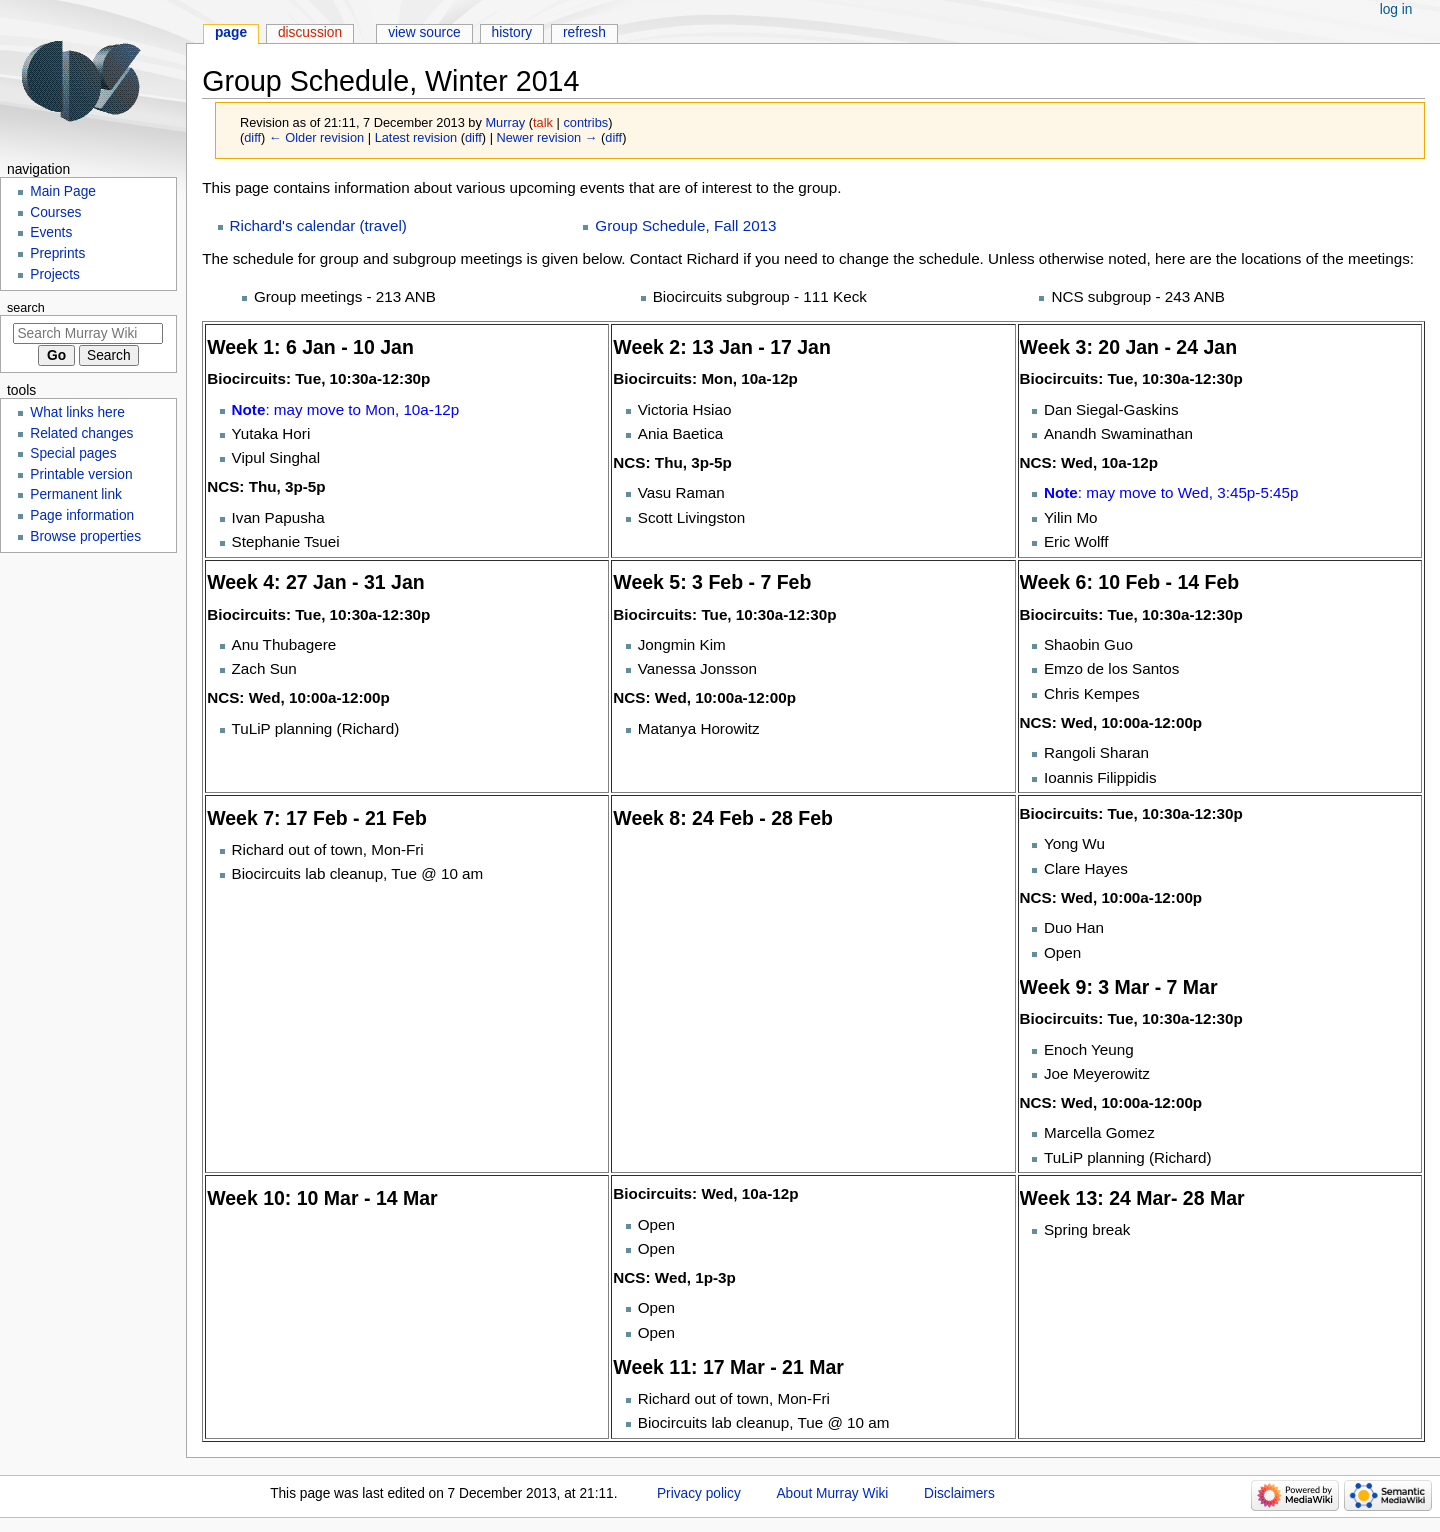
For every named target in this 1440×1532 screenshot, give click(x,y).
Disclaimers (959, 1493)
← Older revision (316, 137)
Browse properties (85, 536)
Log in (1396, 9)
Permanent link (76, 494)
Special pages (73, 453)
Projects (55, 274)
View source (424, 32)
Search (26, 308)
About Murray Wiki (832, 1493)
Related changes (81, 433)
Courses (55, 212)
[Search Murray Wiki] (88, 333)
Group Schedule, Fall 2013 (685, 225)
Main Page (63, 191)
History (512, 32)
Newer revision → (547, 137)
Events (51, 232)
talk (543, 122)
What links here (77, 412)
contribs (585, 122)
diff (252, 137)
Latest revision (416, 137)
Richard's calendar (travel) (318, 225)
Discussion (310, 32)
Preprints (57, 253)
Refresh (584, 32)
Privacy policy (699, 1493)
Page (231, 32)
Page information (82, 515)
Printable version (81, 474)
